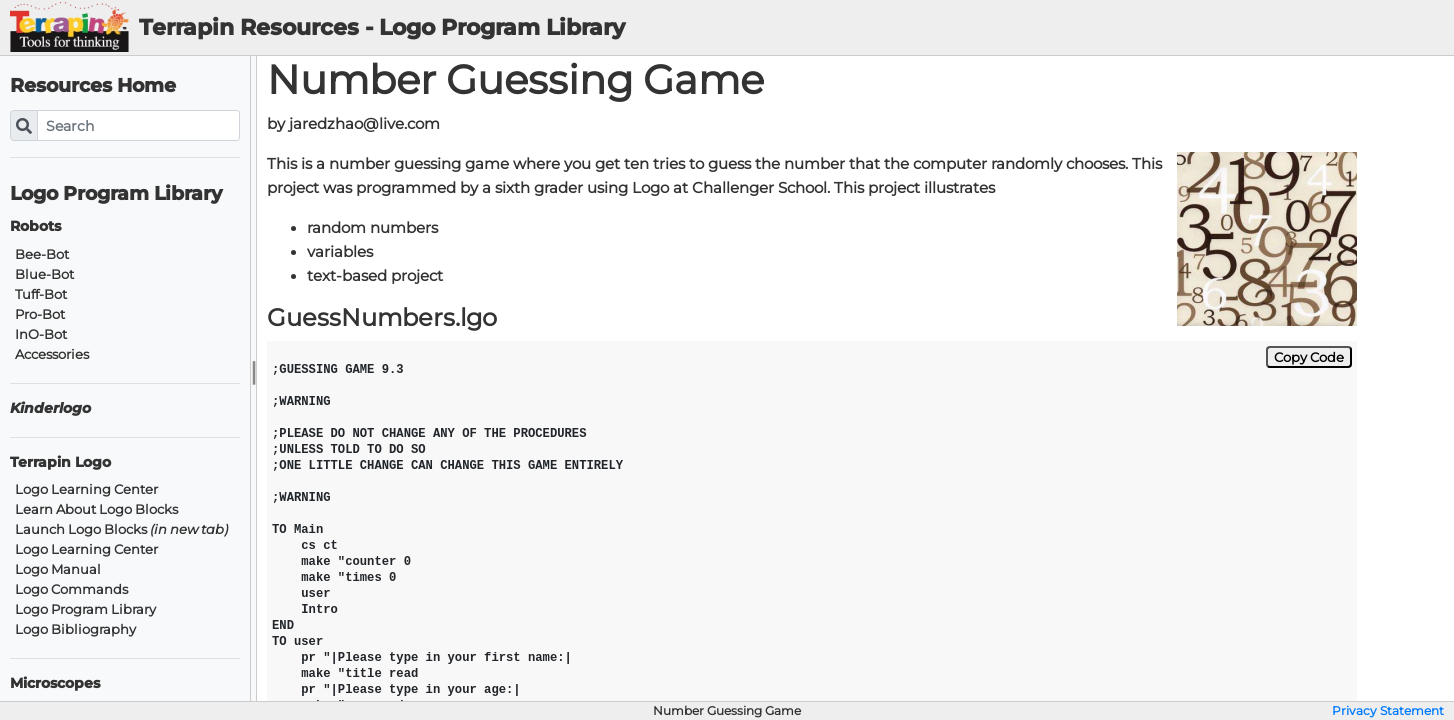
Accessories (52, 354)
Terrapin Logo (60, 462)
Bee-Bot (42, 254)
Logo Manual (58, 569)
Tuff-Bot (41, 294)
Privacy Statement (1388, 711)
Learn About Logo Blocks (96, 509)
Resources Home (93, 85)
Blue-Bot (44, 274)
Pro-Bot (40, 314)
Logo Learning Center (86, 489)
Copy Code (1309, 357)
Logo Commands (71, 589)
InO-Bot (41, 334)
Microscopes (55, 683)
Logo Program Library (116, 193)
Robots (35, 226)
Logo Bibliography (75, 629)
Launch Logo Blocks (121, 529)
